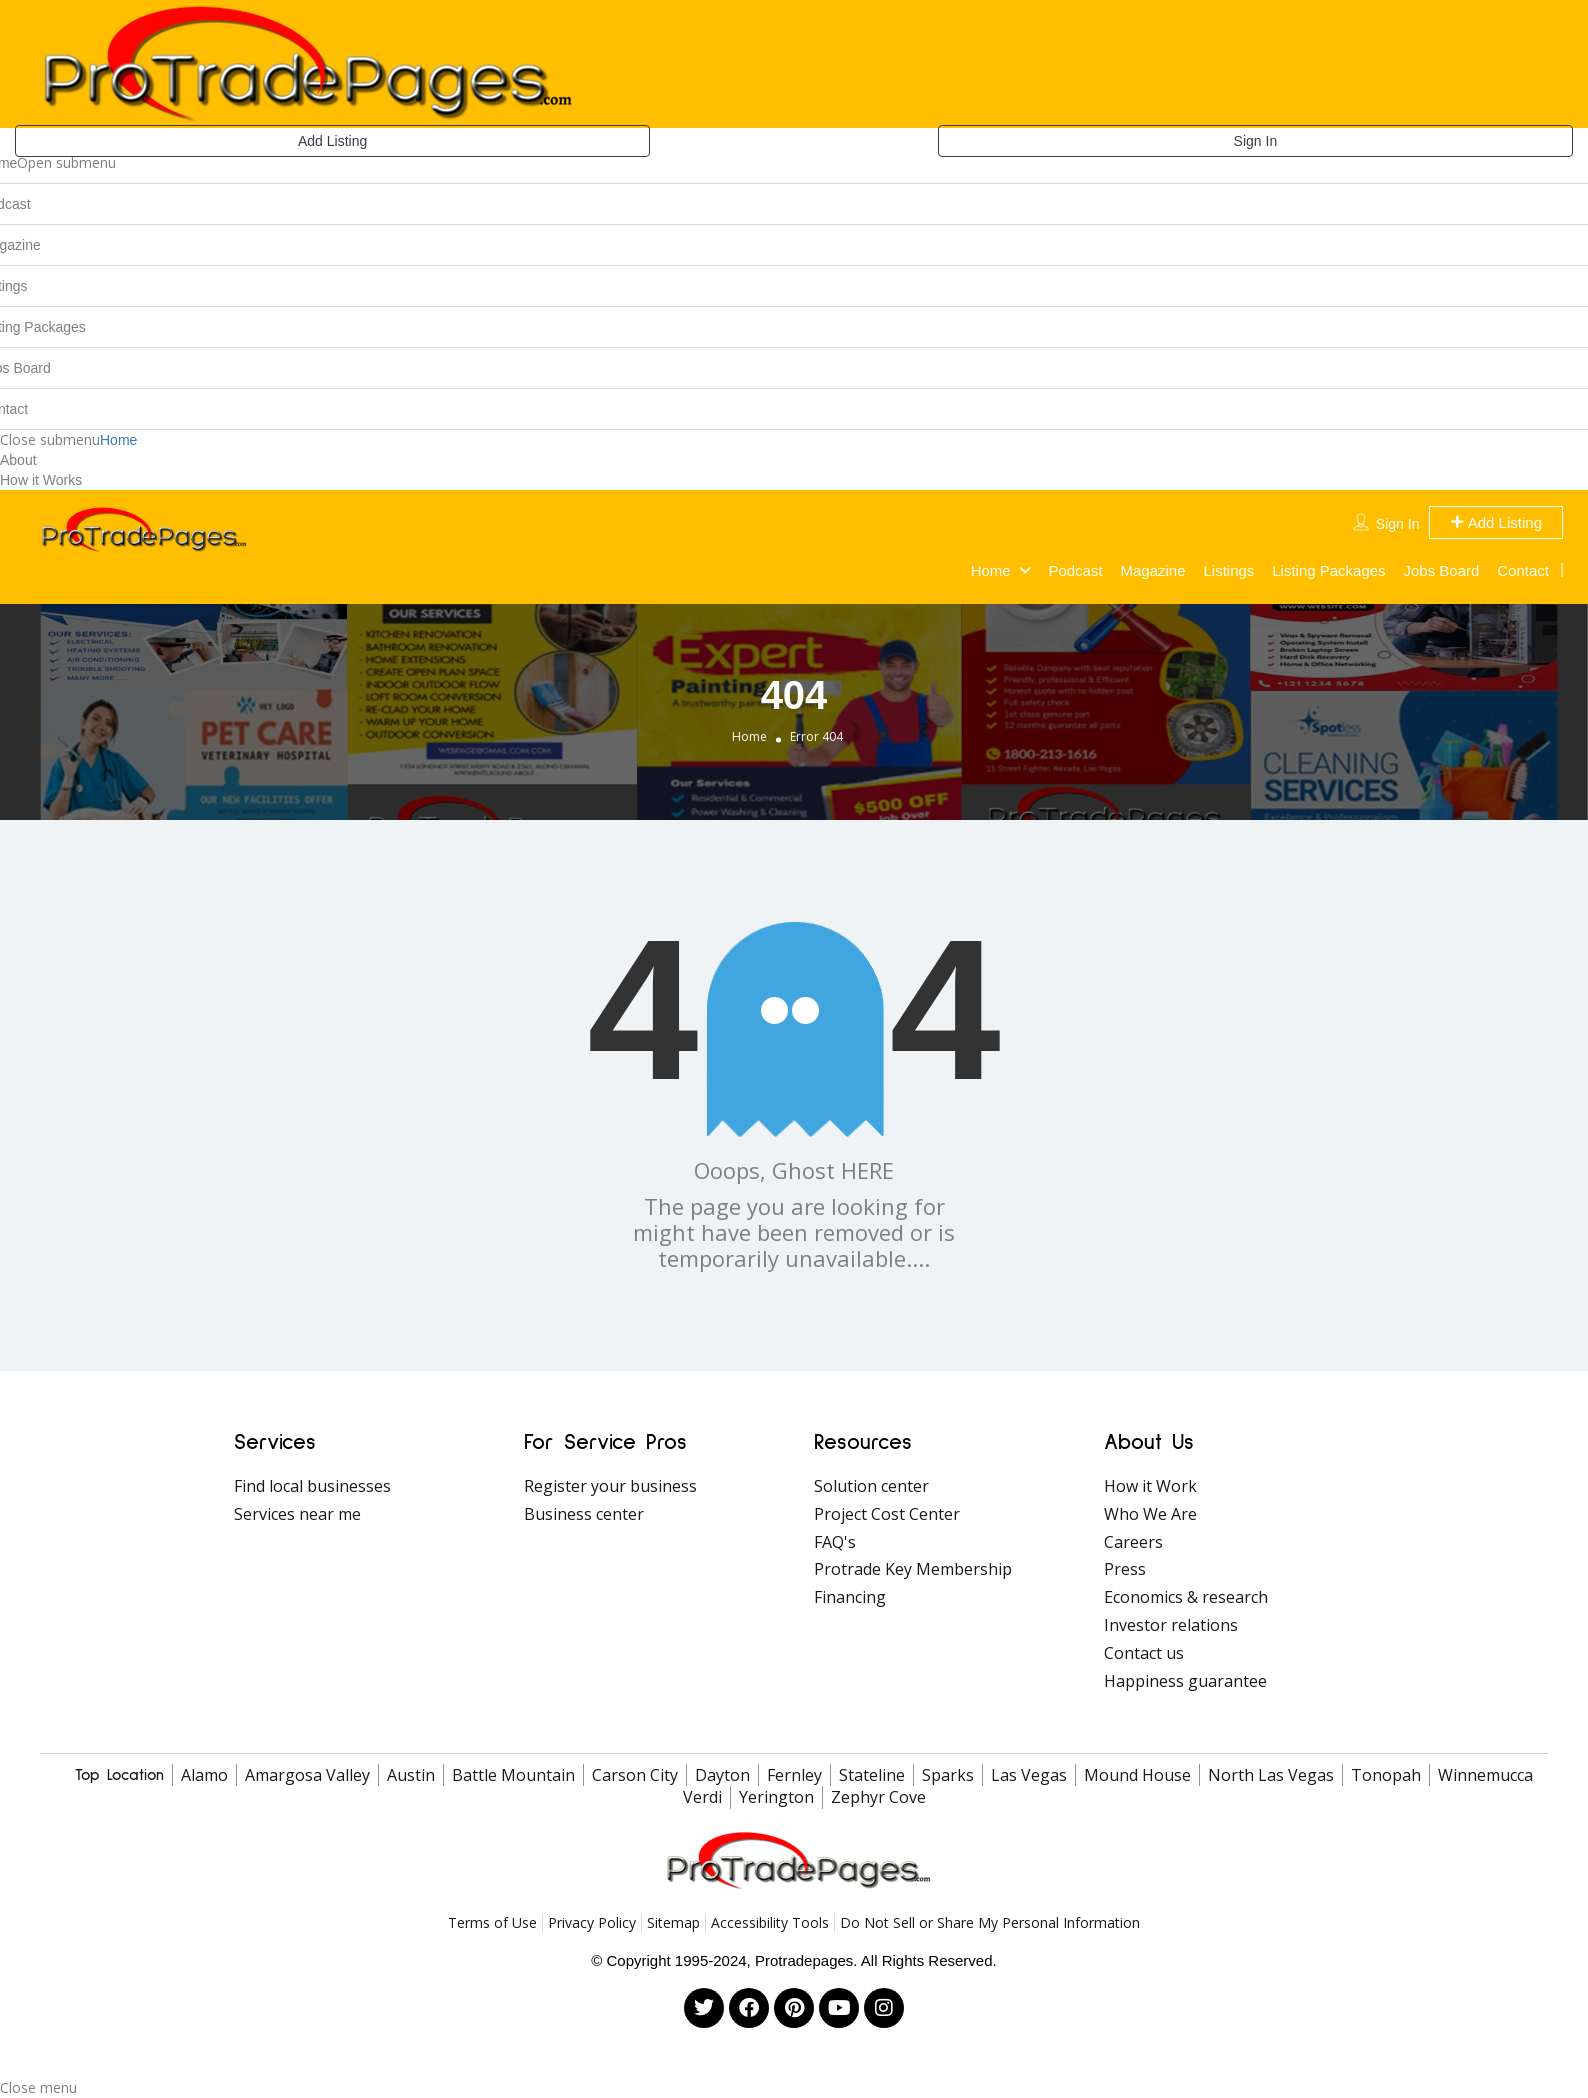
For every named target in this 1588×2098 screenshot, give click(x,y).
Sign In (1256, 141)
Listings (1228, 570)
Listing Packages (1328, 570)
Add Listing (332, 141)
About (18, 460)
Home (118, 440)
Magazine (1153, 570)
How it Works (41, 480)
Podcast (1075, 570)
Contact (1523, 570)
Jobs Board (1442, 570)
